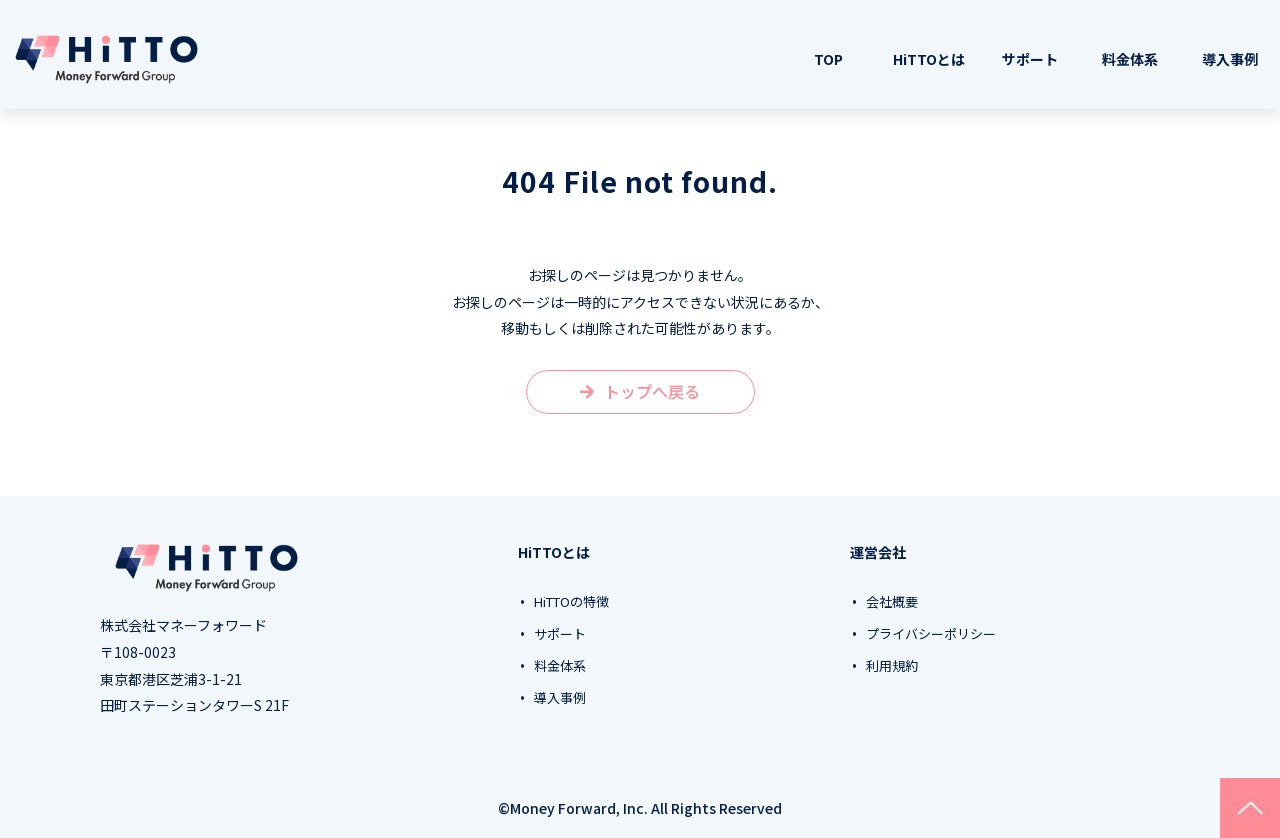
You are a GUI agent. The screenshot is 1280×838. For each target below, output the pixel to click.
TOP (828, 59)
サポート (1030, 59)
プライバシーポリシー (931, 634)
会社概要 (892, 602)
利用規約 (892, 666)
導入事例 (1230, 59)
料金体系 (1130, 59)
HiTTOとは (929, 59)
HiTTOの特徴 (571, 602)
